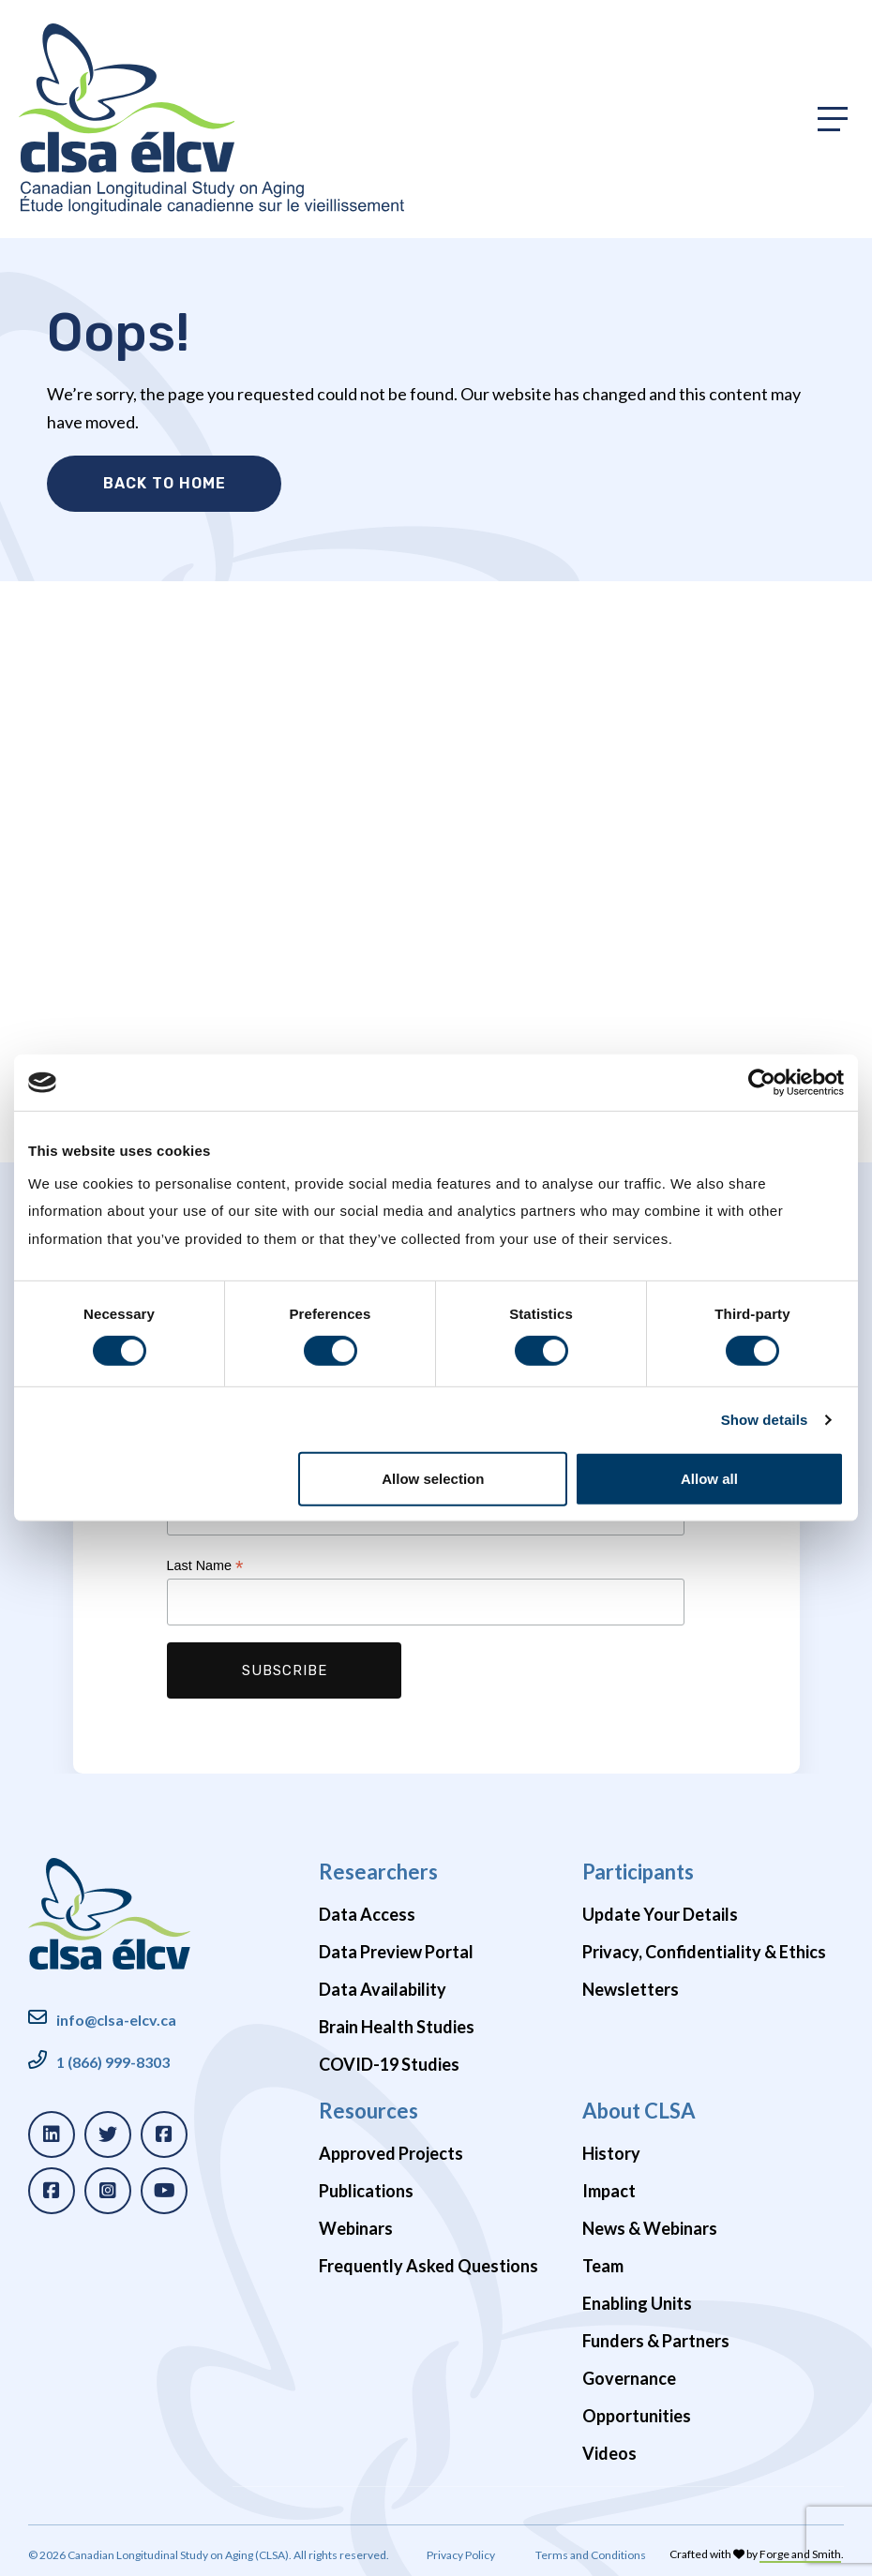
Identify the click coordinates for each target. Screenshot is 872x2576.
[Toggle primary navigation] (832, 119)
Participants (638, 1867)
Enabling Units (637, 2299)
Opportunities (636, 2412)
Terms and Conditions (590, 2550)
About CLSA (639, 2106)
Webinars (356, 2224)
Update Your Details (660, 1910)
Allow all (709, 1479)
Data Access (367, 1910)
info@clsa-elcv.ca (116, 2015)
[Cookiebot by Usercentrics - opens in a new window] (762, 1083)
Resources (368, 2106)
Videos (609, 2449)
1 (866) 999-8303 (113, 2057)
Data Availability (382, 1985)
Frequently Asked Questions (428, 2262)
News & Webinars (649, 2224)
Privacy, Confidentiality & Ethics (704, 1948)
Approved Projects (391, 2149)
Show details (764, 1420)
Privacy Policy (461, 2550)
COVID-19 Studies (389, 2060)
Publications (366, 2187)
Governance (629, 2374)
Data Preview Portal (396, 1948)
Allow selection (433, 1479)
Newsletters (630, 1985)
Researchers (378, 1867)
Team (603, 2262)
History (611, 2149)
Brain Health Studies (396, 2023)
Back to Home (164, 483)
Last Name (205, 1562)
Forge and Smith (800, 2549)
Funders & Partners (655, 2337)
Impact (609, 2187)
